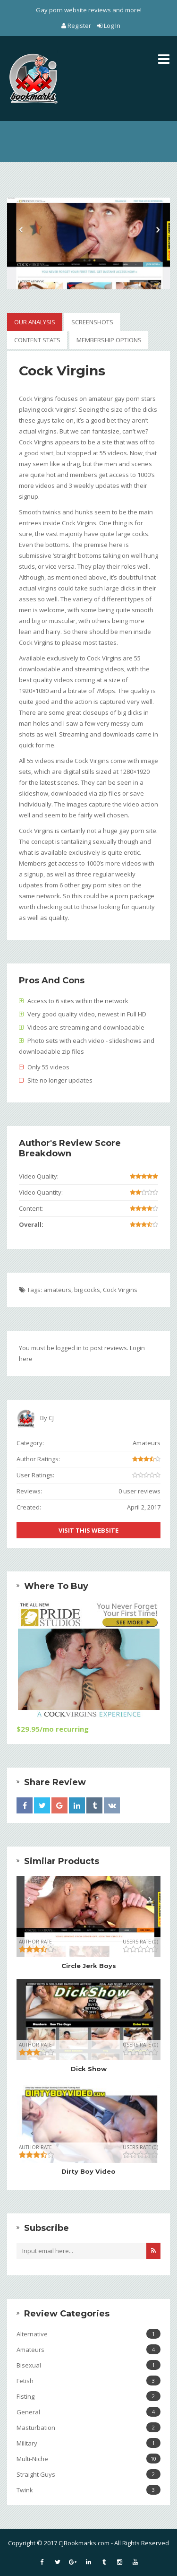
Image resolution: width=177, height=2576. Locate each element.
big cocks (87, 1289)
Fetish (88, 2380)
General (88, 2412)
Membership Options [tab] (109, 340)
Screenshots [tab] (92, 322)
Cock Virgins (120, 1289)
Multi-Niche (88, 2458)
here (26, 1358)
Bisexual (88, 2365)
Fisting (88, 2396)
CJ (51, 1418)
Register (77, 25)
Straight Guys (88, 2474)
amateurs (57, 1289)
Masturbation (88, 2427)
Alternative (88, 2334)
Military (88, 2443)
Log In (108, 25)
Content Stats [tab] (37, 340)
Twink (88, 2490)
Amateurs (146, 1443)
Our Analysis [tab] (34, 322)
